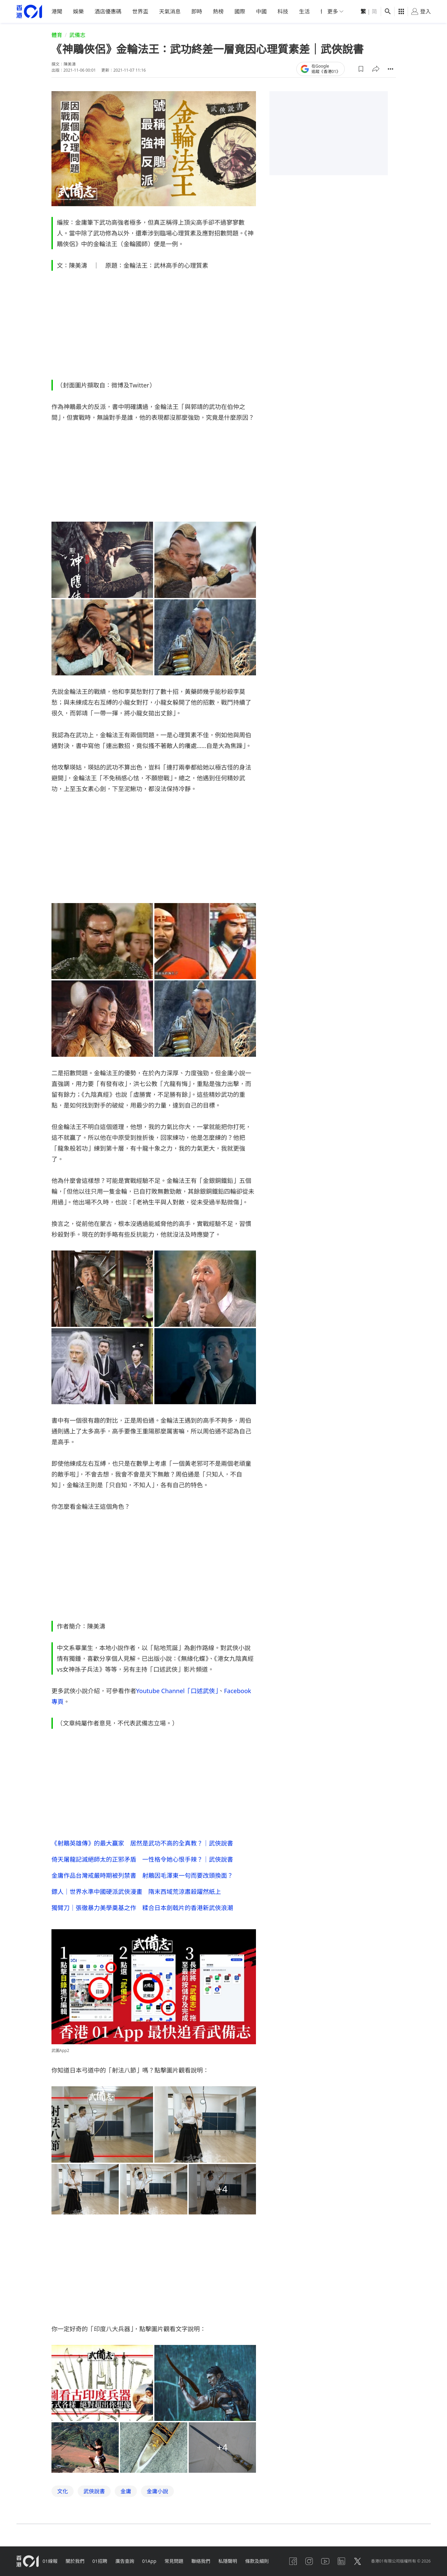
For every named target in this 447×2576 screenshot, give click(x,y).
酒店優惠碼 (108, 11)
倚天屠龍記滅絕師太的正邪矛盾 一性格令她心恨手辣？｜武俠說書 (142, 1859)
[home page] (29, 11)
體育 (56, 35)
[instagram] (309, 2561)
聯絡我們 (200, 2561)
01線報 (50, 2561)
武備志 (77, 35)
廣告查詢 (124, 2561)
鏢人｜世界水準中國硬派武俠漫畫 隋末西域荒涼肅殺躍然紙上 (136, 1891)
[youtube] (325, 2561)
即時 (196, 11)
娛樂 (78, 11)
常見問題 (173, 2561)
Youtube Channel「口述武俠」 (177, 1690)
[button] (361, 68)
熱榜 (218, 11)
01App (149, 2561)
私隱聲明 (227, 2561)
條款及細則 (257, 2561)
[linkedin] (341, 2561)
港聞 (56, 11)
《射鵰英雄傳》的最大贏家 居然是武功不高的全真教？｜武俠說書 (142, 1843)
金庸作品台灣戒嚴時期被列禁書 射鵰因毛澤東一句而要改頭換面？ (142, 1875)
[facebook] (293, 2561)
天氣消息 (170, 11)
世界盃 (140, 11)
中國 (261, 11)
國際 (239, 11)
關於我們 (75, 2561)
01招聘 (99, 2561)
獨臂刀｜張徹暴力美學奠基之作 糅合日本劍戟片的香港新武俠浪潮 (142, 1907)
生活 (304, 11)
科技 (282, 11)
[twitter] (357, 2561)
